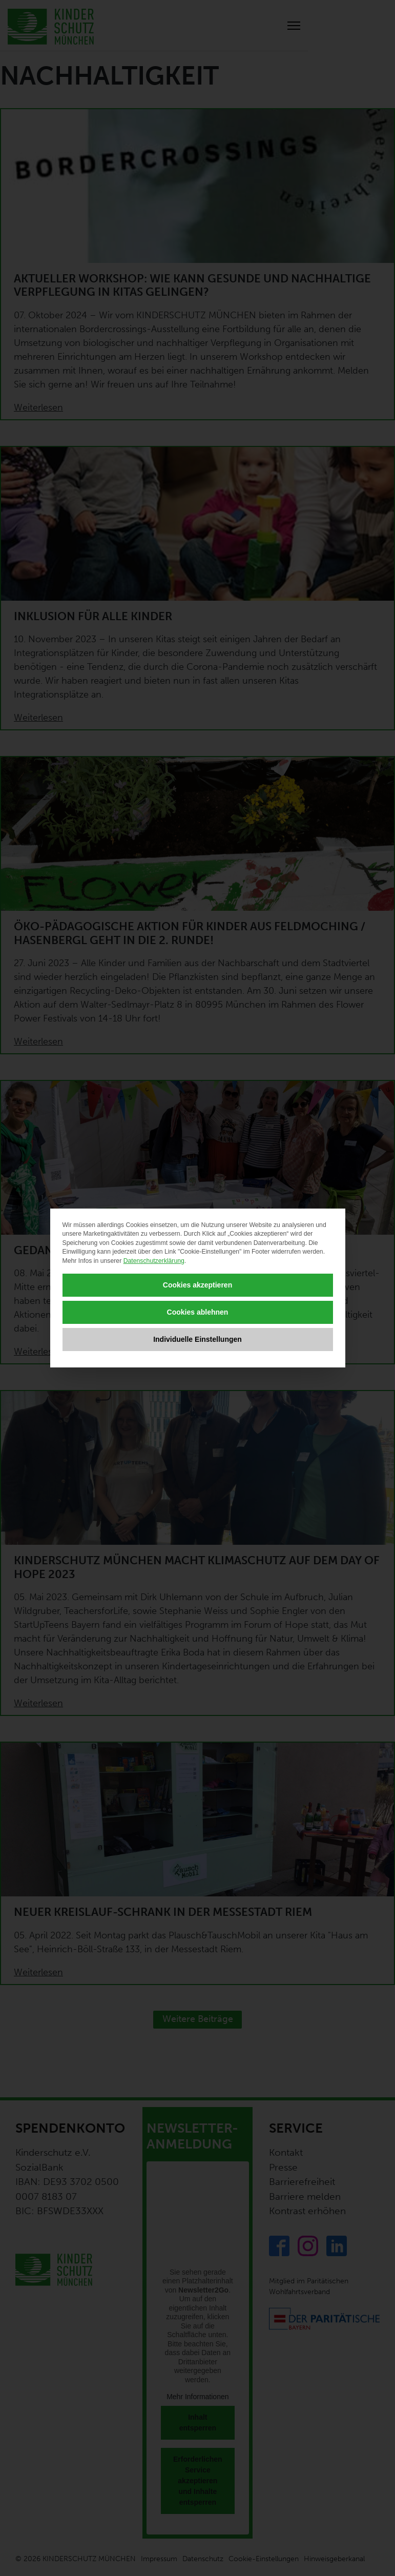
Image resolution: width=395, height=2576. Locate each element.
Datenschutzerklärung (153, 1260)
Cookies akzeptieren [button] (197, 1285)
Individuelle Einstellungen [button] (197, 1339)
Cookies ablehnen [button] (197, 1312)
